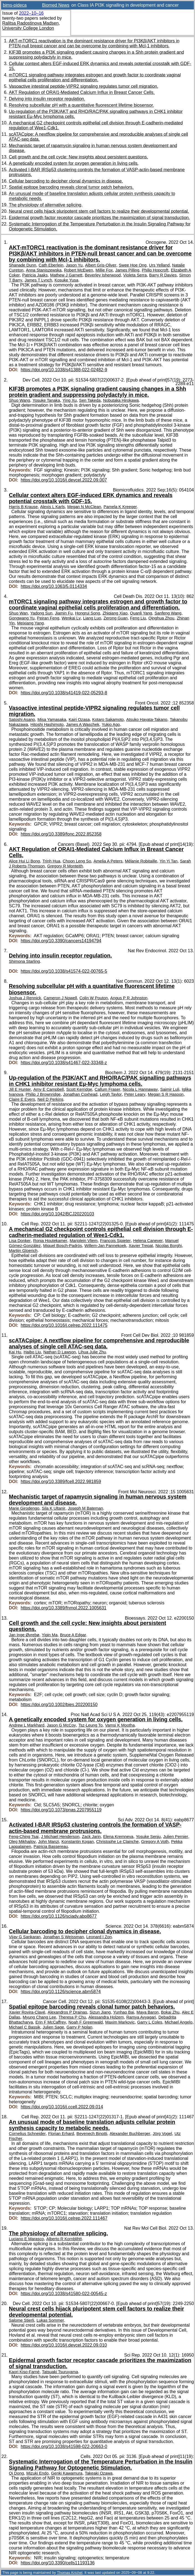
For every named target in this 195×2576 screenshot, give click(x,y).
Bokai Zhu (170, 2012)
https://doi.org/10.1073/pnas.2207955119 (61, 1809)
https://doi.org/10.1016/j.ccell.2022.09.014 (62, 2106)
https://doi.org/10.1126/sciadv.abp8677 (59, 1916)
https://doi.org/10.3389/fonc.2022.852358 (61, 834)
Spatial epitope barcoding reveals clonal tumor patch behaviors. (71, 187)
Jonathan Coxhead (80, 1094)
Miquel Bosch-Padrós (62, 1245)
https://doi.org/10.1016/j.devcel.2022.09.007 (64, 480)
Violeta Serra (135, 275)
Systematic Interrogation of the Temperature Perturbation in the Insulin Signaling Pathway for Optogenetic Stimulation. (101, 2465)
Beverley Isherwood (103, 275)
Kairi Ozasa (79, 719)
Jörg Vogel (162, 2133)
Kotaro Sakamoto (108, 719)
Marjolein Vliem (84, 1240)
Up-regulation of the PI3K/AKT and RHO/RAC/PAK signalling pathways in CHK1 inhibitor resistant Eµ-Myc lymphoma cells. (100, 1081)
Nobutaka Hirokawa (121, 400)
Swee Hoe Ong (133, 265)
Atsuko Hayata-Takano (146, 719)
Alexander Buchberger (130, 2133)
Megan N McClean (84, 507)
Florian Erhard (61, 2133)
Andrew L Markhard (26, 1725)
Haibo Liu (32, 1352)
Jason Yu (74, 265)
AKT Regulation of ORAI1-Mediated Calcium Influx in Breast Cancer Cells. (82, 92)
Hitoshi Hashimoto (47, 724)
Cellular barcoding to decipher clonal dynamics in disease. (66, 181)
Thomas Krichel (69, 2572)
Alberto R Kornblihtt (64, 2239)
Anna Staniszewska (43, 270)
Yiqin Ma (50, 1635)
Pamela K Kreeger (120, 507)
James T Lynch (38, 280)
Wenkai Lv (71, 618)
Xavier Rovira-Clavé (27, 2012)
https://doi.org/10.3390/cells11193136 (58, 2562)
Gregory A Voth (155, 1841)
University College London (28, 28)
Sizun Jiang (100, 2012)
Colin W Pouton (93, 998)
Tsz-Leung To (90, 1725)
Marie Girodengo (24, 1508)
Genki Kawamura (66, 2473)
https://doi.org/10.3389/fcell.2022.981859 (61, 1481)
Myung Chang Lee (39, 2017)
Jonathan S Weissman (63, 1937)
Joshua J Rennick (25, 998)
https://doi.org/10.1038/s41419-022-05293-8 (64, 692)
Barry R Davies (163, 275)
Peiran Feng (48, 618)
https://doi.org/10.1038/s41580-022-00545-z (64, 2293)
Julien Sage (53, 2027)
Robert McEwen (78, 270)
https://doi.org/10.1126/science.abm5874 (61, 1991)
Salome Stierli (21, 2320)
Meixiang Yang (30, 623)
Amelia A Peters (108, 861)
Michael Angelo (179, 2022)
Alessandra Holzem (106, 2017)
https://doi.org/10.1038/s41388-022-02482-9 (64, 369)
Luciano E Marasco (26, 2239)
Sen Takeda (90, 400)
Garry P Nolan (79, 2027)
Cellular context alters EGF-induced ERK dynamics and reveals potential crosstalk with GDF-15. (91, 498)
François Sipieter (115, 1240)
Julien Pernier (175, 1836)
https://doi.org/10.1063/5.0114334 (54, 586)
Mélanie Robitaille (141, 861)
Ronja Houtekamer (50, 1240)
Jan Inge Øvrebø (24, 1635)
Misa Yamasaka (51, 719)
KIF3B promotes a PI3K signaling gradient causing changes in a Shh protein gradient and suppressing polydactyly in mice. (97, 392)
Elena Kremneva (118, 1836)
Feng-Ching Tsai (24, 1836)
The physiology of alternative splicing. (46, 205)
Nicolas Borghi (168, 1245)
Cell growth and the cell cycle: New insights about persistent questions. (78, 157)
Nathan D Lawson (59, 1352)
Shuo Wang (19, 400)
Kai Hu (15, 1352)
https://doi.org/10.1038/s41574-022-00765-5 (64, 971)
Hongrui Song (87, 613)
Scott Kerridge (79, 1089)
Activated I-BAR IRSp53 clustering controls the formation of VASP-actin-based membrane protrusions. (95, 1828)
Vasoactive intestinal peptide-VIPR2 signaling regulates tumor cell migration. (83, 86)
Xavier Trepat (141, 1245)
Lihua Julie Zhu (92, 1352)
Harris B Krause (23, 507)
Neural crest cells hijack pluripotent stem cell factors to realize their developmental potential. (99, 211)
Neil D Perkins (50, 1099)
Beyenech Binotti (91, 2133)
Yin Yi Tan (169, 861)
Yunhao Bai (123, 2012)
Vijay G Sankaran (25, 1937)
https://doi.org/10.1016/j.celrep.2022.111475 (64, 1325)
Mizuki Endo (37, 2473)
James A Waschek (82, 724)
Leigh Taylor (111, 1094)
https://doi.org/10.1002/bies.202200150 (59, 1704)
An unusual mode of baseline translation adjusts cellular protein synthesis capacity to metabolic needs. (92, 2125)
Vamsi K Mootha (120, 1725)
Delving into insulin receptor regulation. (47, 98)
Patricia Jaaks (35, 275)
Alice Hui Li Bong (24, 861)
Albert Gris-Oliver (100, 265)
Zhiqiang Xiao (114, 613)
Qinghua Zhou (161, 618)
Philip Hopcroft (155, 270)
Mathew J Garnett (66, 275)
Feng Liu (138, 618)
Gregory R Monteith (65, 866)
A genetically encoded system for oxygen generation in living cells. (74, 163)
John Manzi (48, 1841)
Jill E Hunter (20, 1089)
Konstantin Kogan (77, 1841)
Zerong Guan (116, 618)
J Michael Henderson (60, 1836)
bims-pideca (15, 5)
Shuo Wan (18, 613)
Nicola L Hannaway (140, 1089)
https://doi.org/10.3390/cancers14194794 (61, 940)
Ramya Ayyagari (141, 2017)
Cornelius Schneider (27, 2133)
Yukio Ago (111, 724)
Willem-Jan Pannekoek (105, 1245)
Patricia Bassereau (51, 1846)
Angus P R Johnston (128, 998)
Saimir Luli (169, 1089)
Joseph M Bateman (85, 1508)
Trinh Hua (51, 861)
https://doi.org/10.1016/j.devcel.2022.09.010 (64, 2345)
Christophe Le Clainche (117, 1841)
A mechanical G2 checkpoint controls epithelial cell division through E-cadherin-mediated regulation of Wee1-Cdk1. (101, 1232)
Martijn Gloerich (23, 1250)
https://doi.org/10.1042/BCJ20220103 (57, 1214)
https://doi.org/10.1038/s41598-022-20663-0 (64, 2446)
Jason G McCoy (61, 1725)
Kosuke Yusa (66, 280)
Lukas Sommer (50, 2320)
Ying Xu (70, 400)
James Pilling (127, 270)
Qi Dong (16, 2473)
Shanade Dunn (22, 265)
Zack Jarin (91, 1836)
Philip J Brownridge (43, 1094)
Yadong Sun (41, 613)
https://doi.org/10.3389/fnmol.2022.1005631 (64, 1607)
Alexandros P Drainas (67, 2012)
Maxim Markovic (120, 2022)
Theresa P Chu (72, 2017)
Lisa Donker (20, 1240)
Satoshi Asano (22, 719)
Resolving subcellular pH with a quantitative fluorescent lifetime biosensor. (81, 105)
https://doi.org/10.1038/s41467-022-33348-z (64, 1062)
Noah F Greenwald (85, 2022)
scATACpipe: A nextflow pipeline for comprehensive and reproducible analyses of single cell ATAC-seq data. (99, 1343)
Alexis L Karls (52, 507)
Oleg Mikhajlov (22, 1841)
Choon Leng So (77, 861)
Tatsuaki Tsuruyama (60, 2372)
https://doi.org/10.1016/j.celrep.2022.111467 (64, 2218)
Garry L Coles (149, 2022)
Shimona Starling (24, 961)
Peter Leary (134, 1094)
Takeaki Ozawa (98, 2473)
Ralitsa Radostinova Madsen (30, 23)
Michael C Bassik (24, 2027)
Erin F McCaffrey (50, 2022)
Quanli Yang (141, 613)
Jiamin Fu (64, 613)
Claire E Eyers (22, 1099)
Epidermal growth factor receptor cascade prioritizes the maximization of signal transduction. (99, 217)
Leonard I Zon (99, 1937)
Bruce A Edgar (73, 1635)
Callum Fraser (107, 1089)
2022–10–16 (31, 13)
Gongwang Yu (21, 618)
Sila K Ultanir (53, 1508)
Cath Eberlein (51, 265)
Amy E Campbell (48, 1089)
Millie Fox (104, 270)
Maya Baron (148, 2012)
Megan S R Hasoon (166, 1094)
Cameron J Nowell (60, 998)
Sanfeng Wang (168, 613)
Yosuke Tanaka (46, 400)
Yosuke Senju (148, 1836)
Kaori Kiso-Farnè (24, 2372)
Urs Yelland (159, 265)
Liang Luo (92, 618)
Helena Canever (148, 1240)
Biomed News (56, 5)
